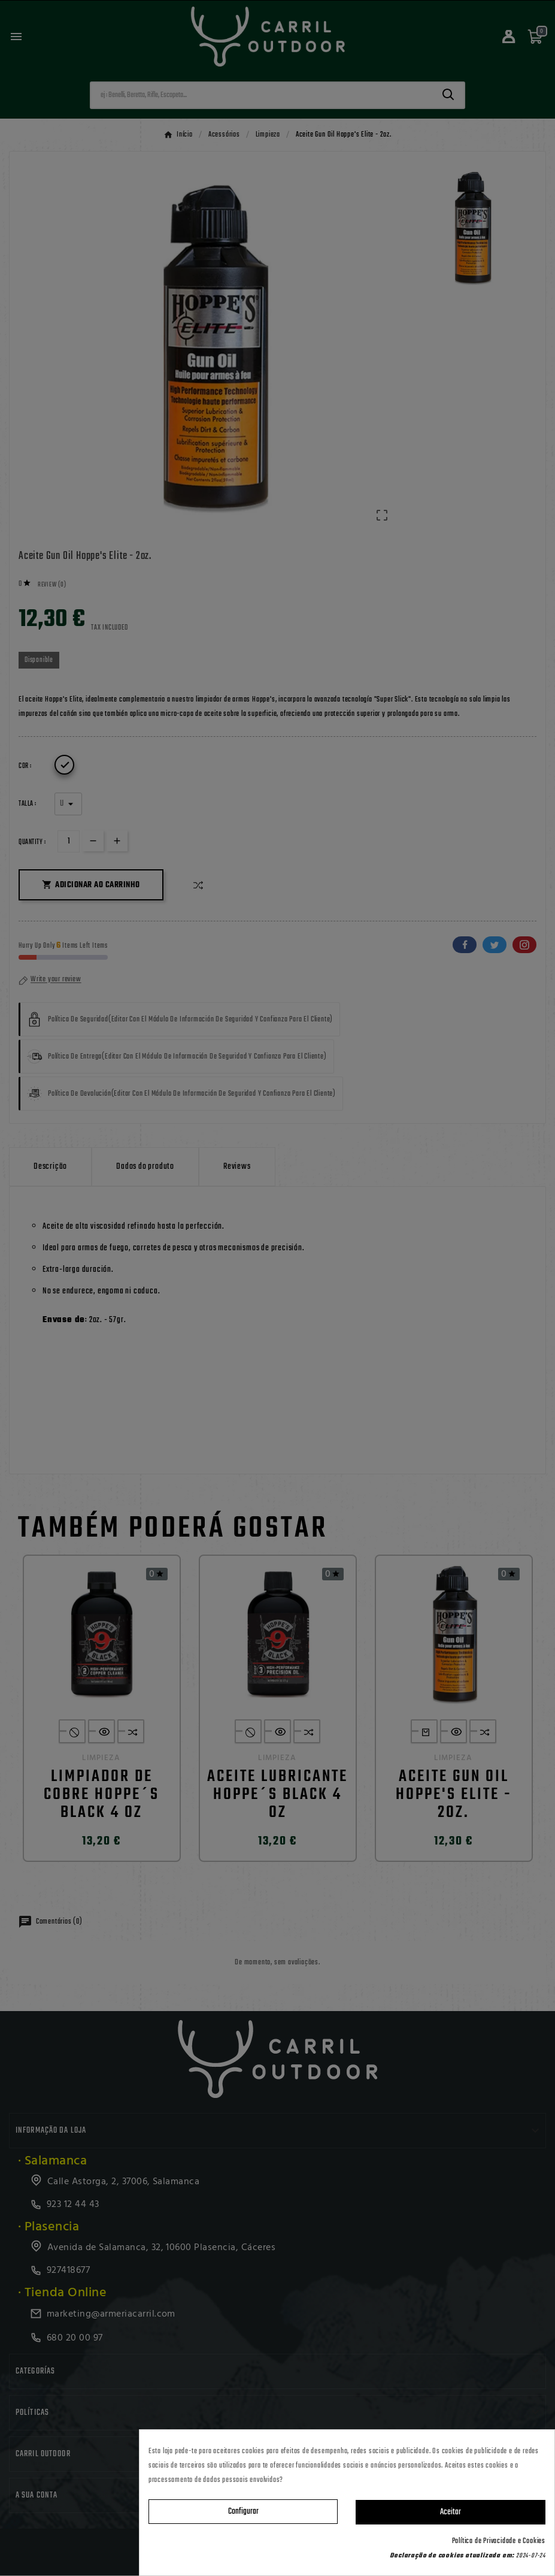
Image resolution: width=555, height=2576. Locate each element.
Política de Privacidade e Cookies (498, 2541)
